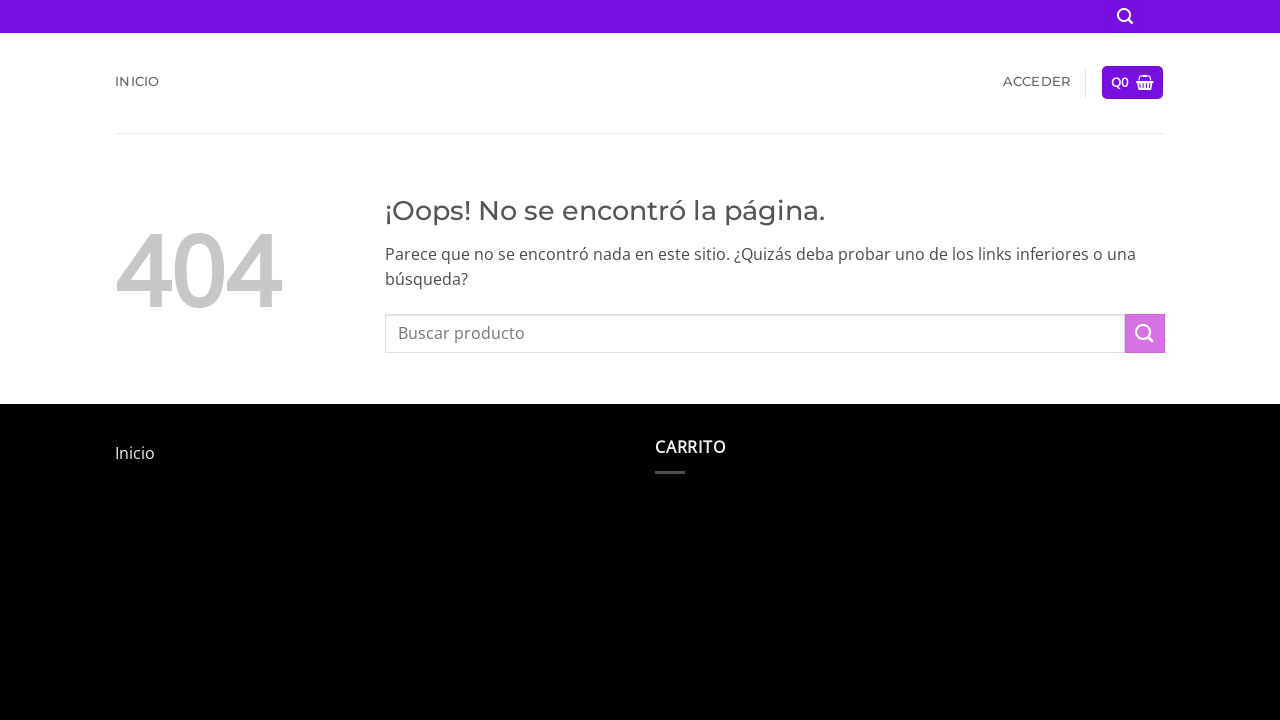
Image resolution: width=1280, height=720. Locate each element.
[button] (1125, 16)
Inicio (137, 81)
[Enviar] (1145, 333)
